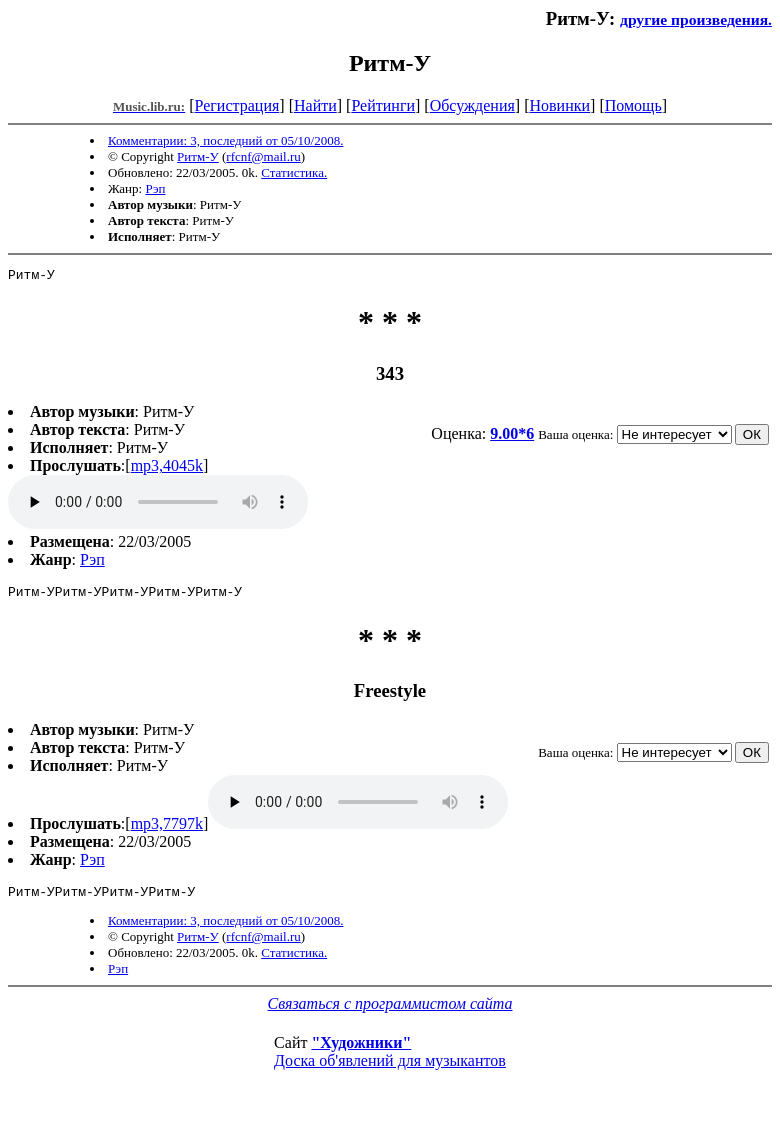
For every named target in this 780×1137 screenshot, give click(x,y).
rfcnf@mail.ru (263, 156)
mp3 (158, 505)
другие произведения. (696, 19)
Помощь (633, 105)
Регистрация (237, 105)
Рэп (155, 188)
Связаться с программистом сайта (390, 1012)
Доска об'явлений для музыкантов (390, 1069)
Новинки (559, 105)
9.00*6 (512, 436)
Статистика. (294, 172)
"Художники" (361, 1051)
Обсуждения (472, 105)
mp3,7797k (167, 829)
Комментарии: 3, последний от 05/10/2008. (225, 140)
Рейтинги (383, 105)
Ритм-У (198, 156)
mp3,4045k (167, 468)
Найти (315, 105)
